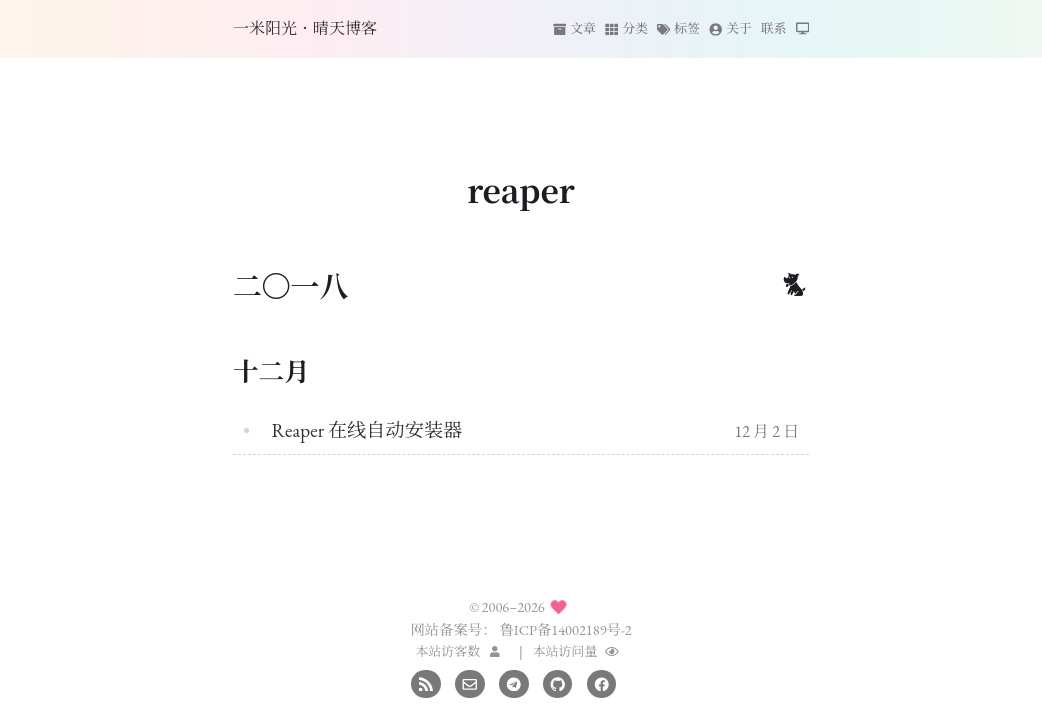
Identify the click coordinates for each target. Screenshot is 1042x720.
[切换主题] (802, 29)
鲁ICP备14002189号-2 (565, 629)
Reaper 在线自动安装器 (366, 430)
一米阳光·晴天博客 (305, 28)
